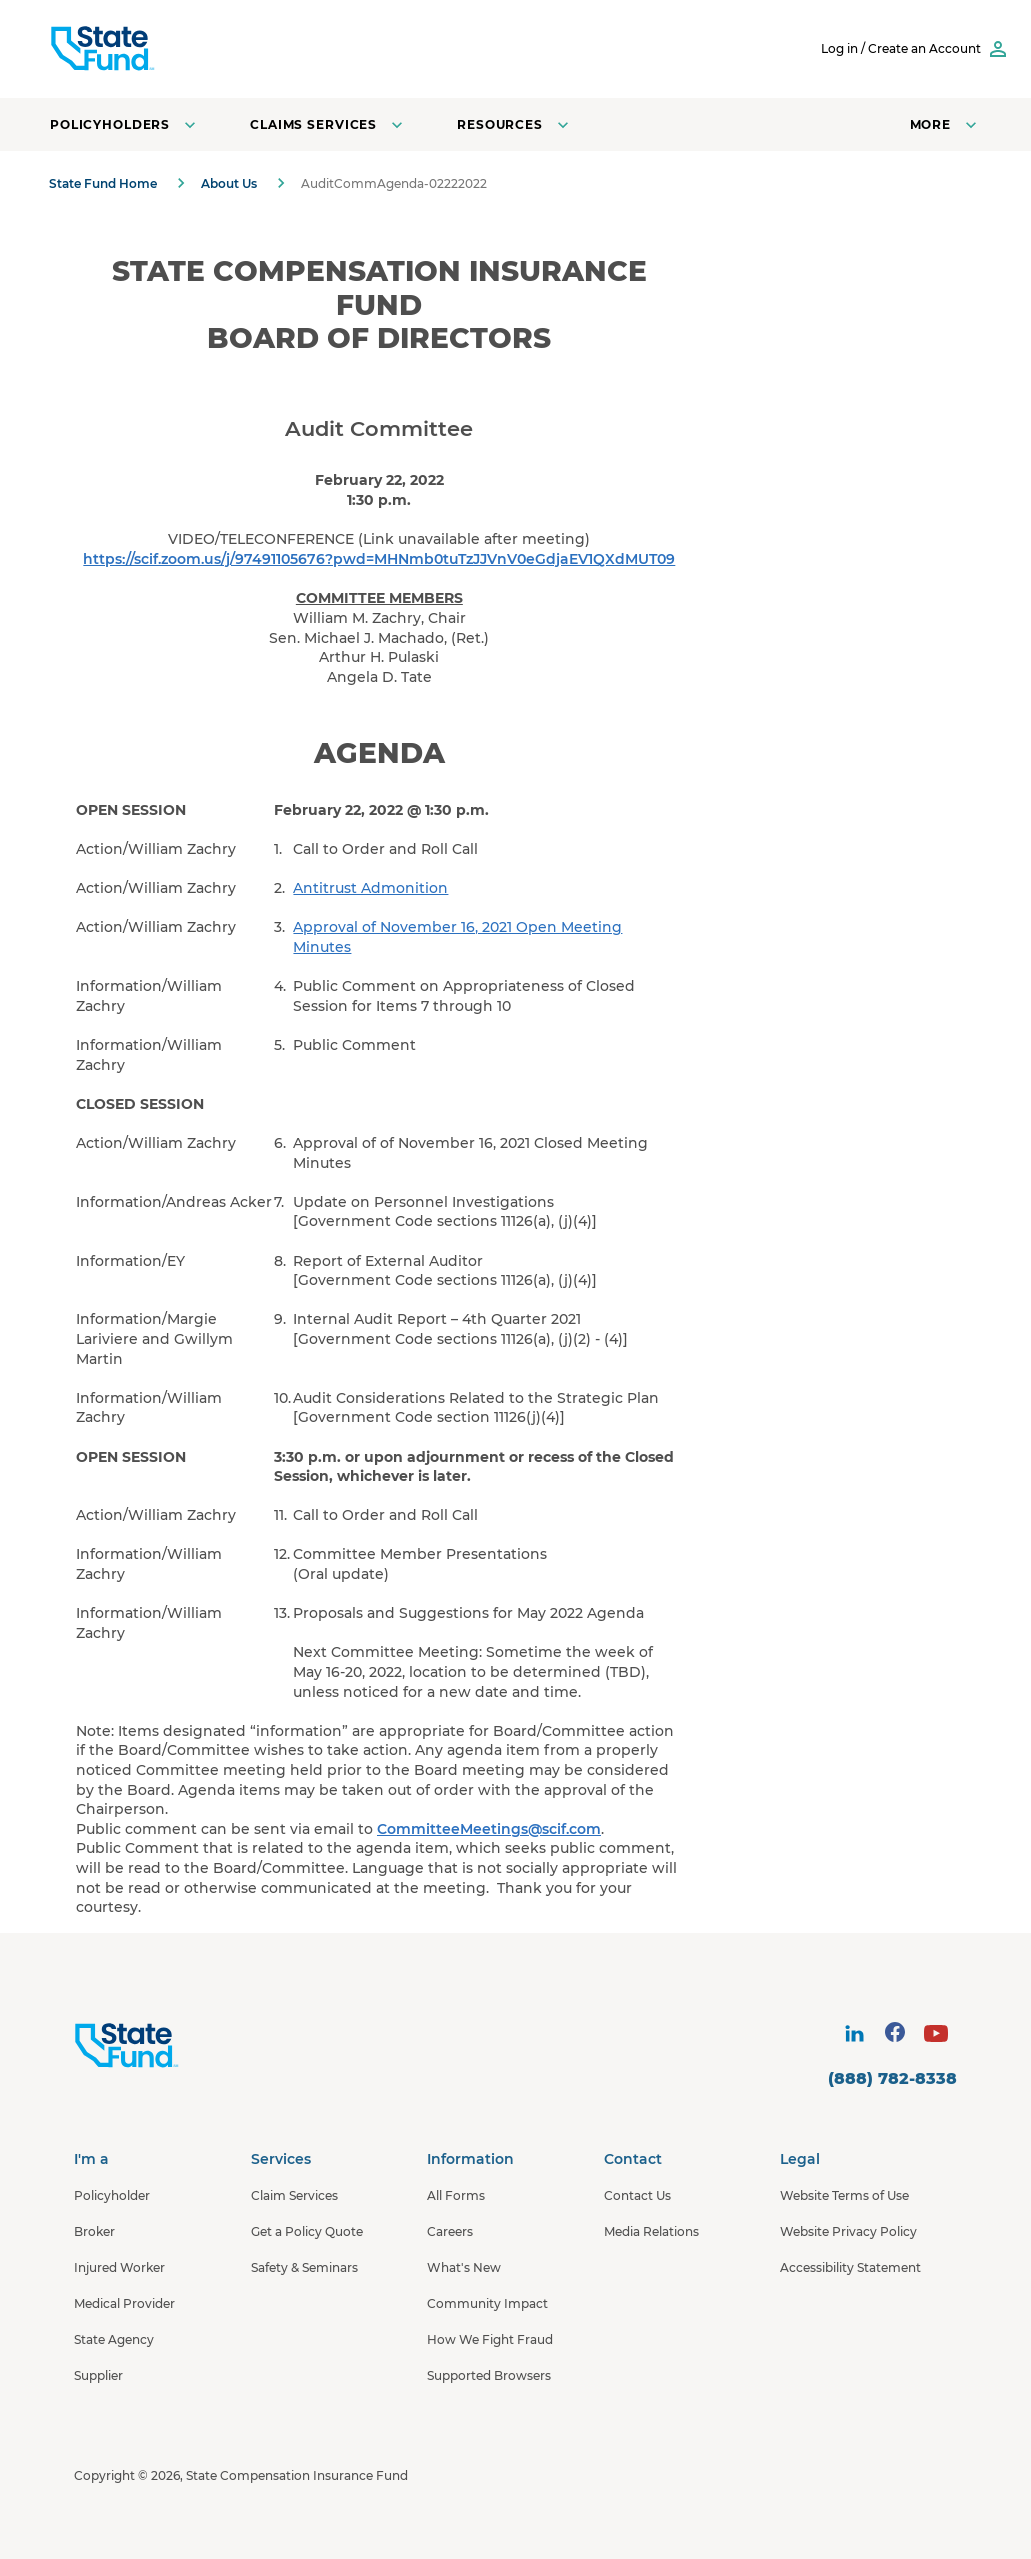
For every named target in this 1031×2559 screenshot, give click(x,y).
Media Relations (651, 2231)
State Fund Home (103, 183)
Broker (94, 2231)
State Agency (114, 2339)
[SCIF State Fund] (179, 49)
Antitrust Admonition (370, 888)
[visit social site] (854, 2033)
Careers (450, 2231)
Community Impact (487, 2303)
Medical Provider (124, 2303)
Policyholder (112, 2195)
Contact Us (637, 2195)
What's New (464, 2267)
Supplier (98, 2375)
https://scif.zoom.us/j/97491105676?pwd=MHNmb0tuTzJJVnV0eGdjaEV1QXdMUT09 (379, 559)
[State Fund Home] (179, 2046)
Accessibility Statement (850, 2267)
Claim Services (294, 2195)
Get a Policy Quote (307, 2231)
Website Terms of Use (844, 2195)
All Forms (456, 2195)
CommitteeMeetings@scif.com (489, 1829)
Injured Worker (119, 2267)
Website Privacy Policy (848, 2231)
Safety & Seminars (304, 2267)
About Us (229, 183)
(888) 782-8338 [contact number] (892, 2078)
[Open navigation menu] (945, 124)
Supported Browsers (489, 2375)
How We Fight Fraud (490, 2339)
